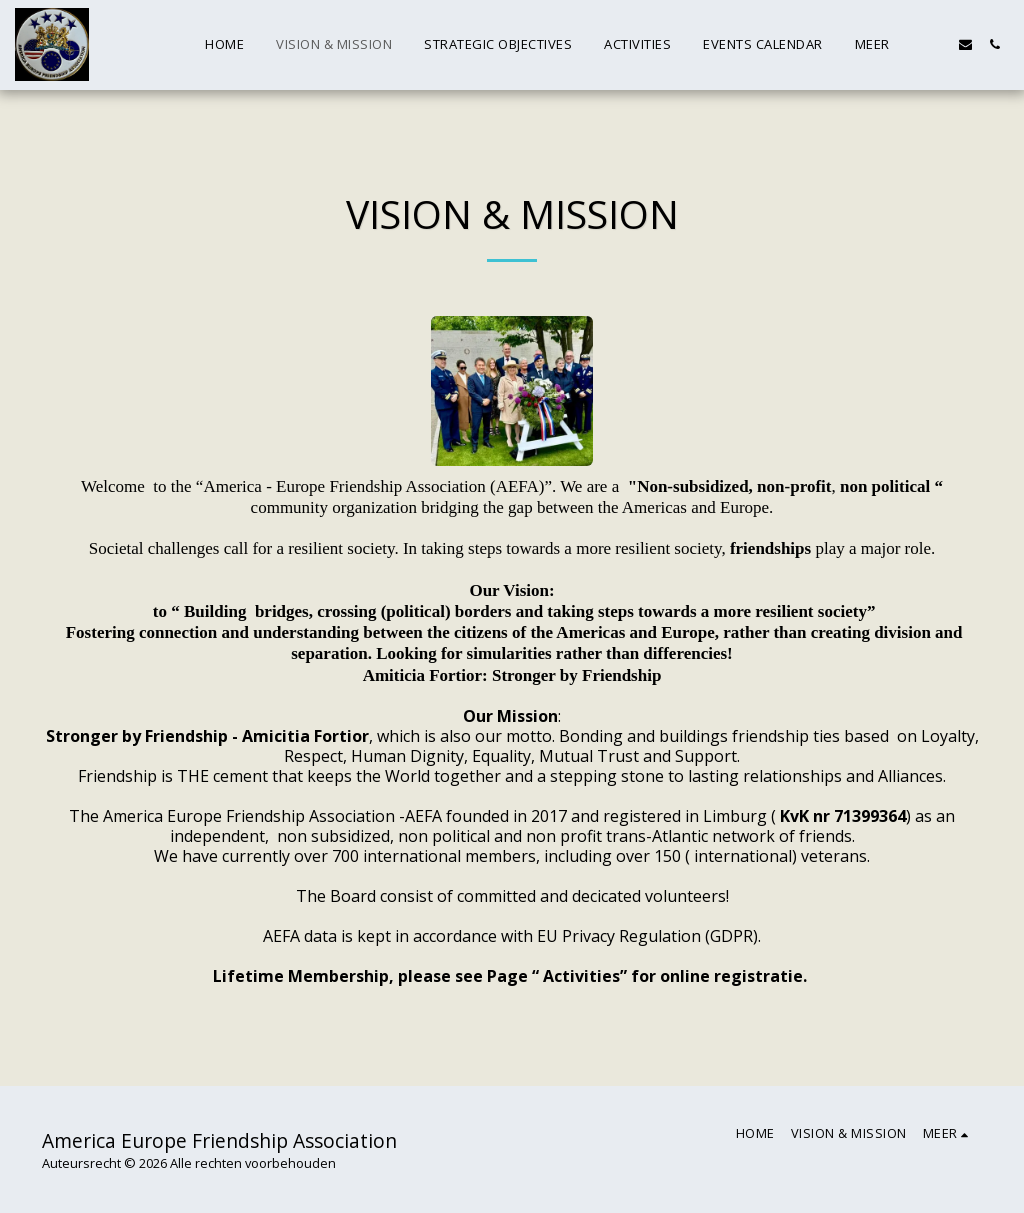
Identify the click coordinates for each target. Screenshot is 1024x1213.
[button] (965, 44)
